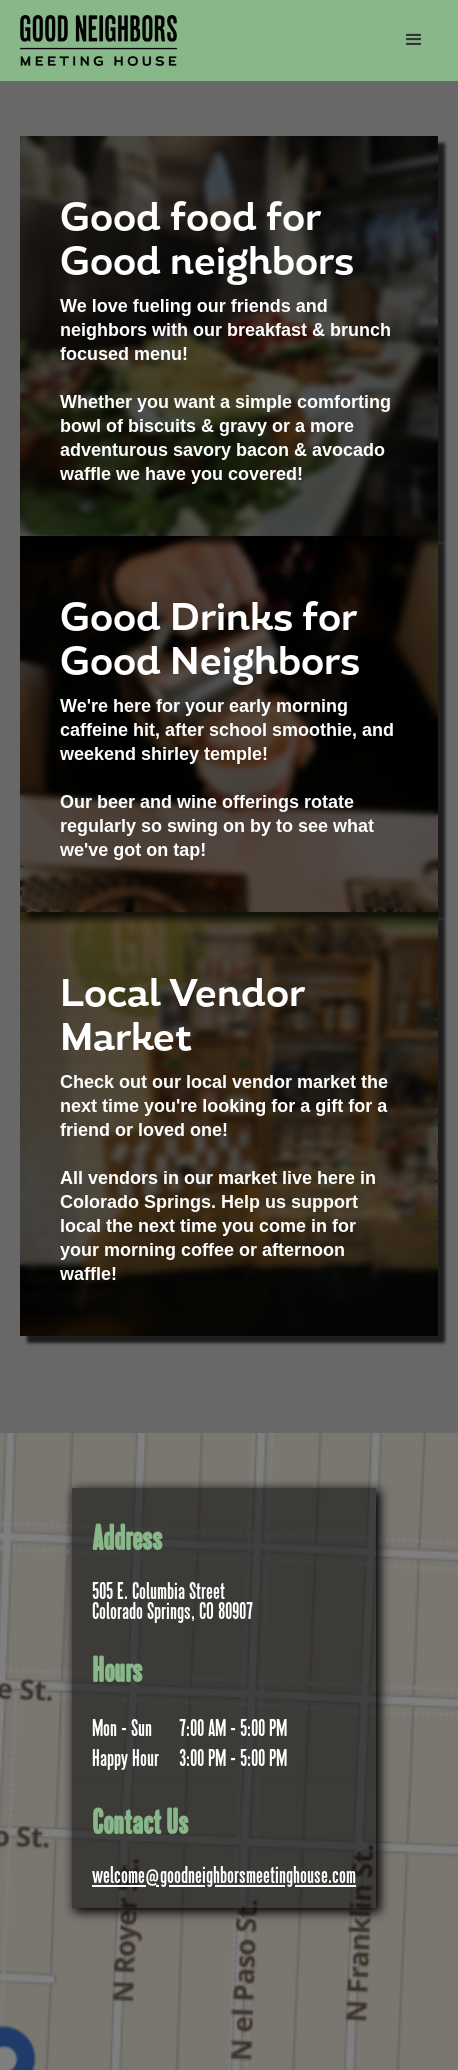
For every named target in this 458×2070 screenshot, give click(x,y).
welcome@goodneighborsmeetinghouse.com (224, 1878)
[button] (414, 40)
